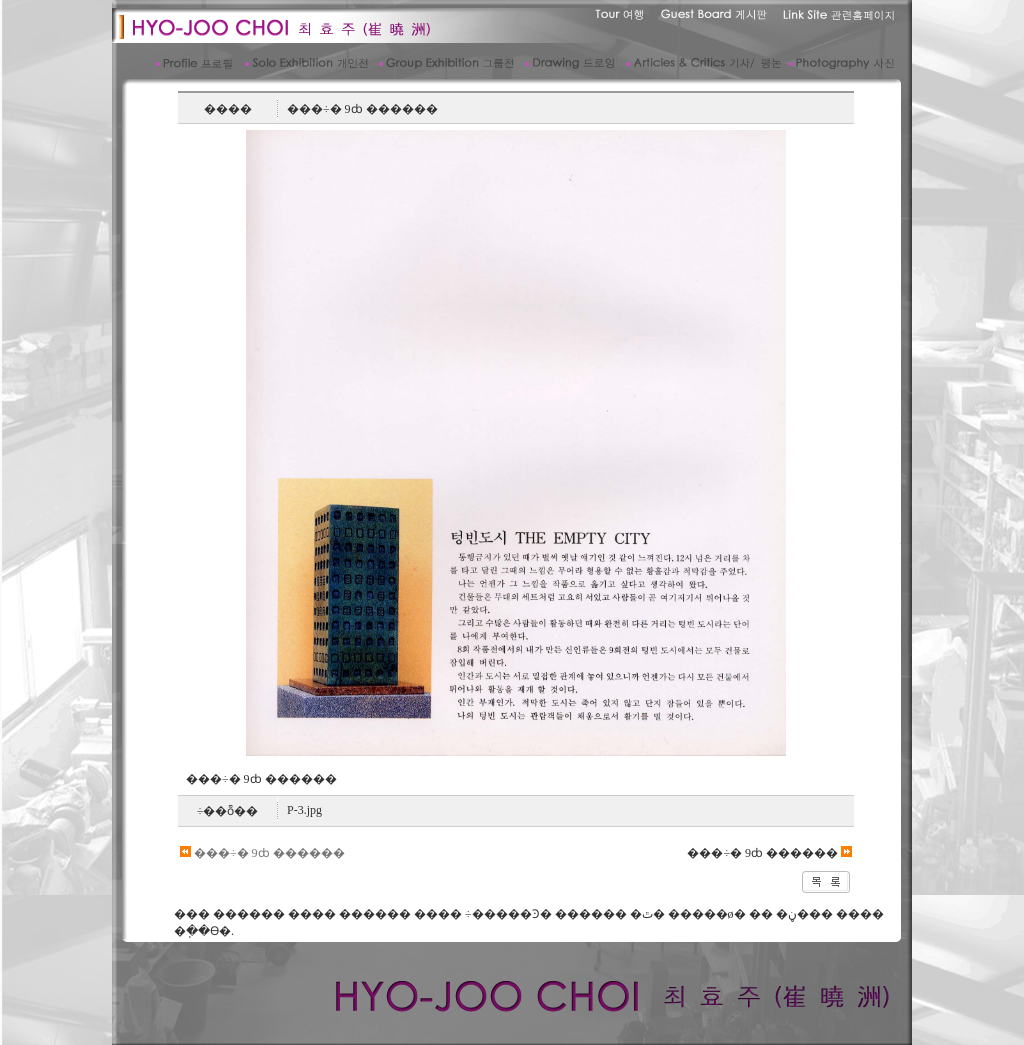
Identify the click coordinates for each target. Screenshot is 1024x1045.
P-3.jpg (304, 810)
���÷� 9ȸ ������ (262, 853)
